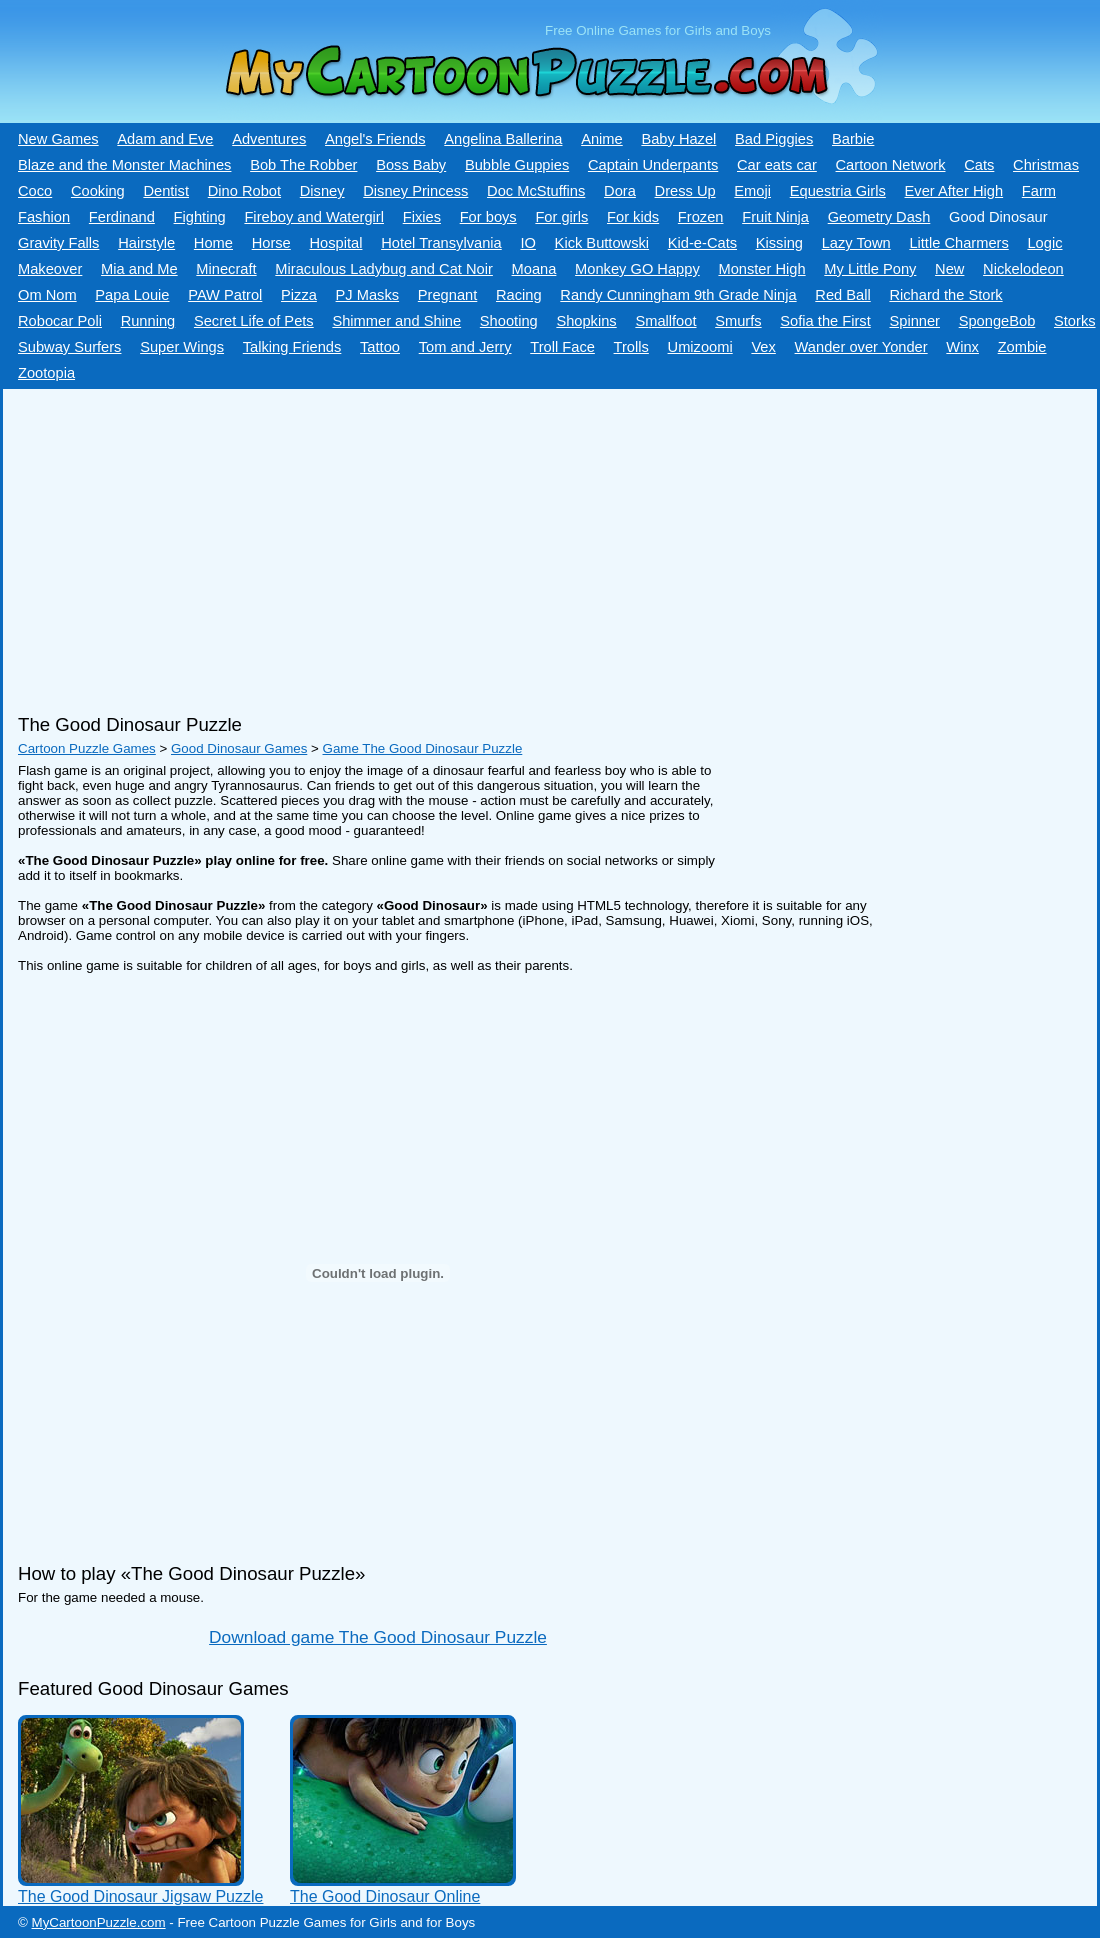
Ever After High (954, 191)
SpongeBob (997, 321)
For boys (488, 217)
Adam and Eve (165, 139)
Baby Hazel (678, 139)
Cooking (98, 191)
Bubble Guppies (517, 165)
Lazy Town (856, 243)
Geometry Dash (879, 217)
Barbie (853, 139)
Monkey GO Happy (637, 269)
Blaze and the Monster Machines (124, 165)
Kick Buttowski (602, 243)
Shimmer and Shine (396, 321)
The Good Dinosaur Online (385, 1896)
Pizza (299, 295)
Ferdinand (122, 217)
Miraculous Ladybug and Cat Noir (384, 269)
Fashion (44, 217)
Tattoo (380, 347)
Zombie (1022, 347)
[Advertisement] (543, 544)
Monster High (761, 269)
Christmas (1046, 165)
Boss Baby (411, 165)
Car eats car (777, 165)
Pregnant (447, 295)
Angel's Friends (375, 139)
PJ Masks (368, 295)
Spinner (914, 321)
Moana (534, 269)
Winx (962, 347)
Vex (763, 347)
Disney (322, 191)
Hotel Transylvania (441, 243)
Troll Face (562, 347)
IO (527, 243)
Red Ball (842, 295)
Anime (602, 139)
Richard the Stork (945, 295)
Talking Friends (292, 347)
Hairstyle (146, 243)
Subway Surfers (69, 347)
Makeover (50, 269)
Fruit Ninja (775, 217)
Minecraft (226, 269)
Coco (35, 191)
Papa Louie (132, 295)
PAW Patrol (225, 295)
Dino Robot (244, 191)
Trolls (631, 347)
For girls (561, 217)
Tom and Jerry (465, 347)
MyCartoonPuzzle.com (99, 1922)
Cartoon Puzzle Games (87, 748)
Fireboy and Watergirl (314, 217)
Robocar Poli (60, 321)
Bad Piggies (774, 139)
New (949, 269)
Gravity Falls (58, 243)
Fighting (200, 217)
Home (213, 243)
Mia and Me (139, 269)
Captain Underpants (653, 165)
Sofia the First (825, 321)
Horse (271, 243)
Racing (519, 295)
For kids (633, 217)
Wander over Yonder (861, 347)
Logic (1044, 243)
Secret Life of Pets (254, 321)
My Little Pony (870, 269)
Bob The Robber (303, 165)
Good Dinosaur (998, 217)
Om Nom (47, 295)
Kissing (779, 243)
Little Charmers (958, 243)
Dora (620, 191)
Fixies (422, 217)
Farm (1039, 191)
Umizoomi (700, 347)
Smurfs (738, 321)
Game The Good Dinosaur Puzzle (423, 748)
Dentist (166, 191)
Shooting (509, 321)
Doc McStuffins (536, 191)
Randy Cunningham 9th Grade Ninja (678, 295)
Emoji (752, 191)
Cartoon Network (891, 165)
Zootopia (46, 373)
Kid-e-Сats (702, 243)
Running (148, 321)
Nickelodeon (1023, 269)
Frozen (701, 217)
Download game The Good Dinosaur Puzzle (378, 1637)
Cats (979, 165)
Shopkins (586, 321)
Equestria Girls (838, 191)
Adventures (269, 139)
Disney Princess (415, 191)
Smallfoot (665, 321)
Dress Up (685, 191)
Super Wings (182, 347)
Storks (1075, 321)
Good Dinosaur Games (239, 748)
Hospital (335, 243)
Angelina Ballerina (503, 139)
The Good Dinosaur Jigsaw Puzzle (140, 1896)
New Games (58, 139)
